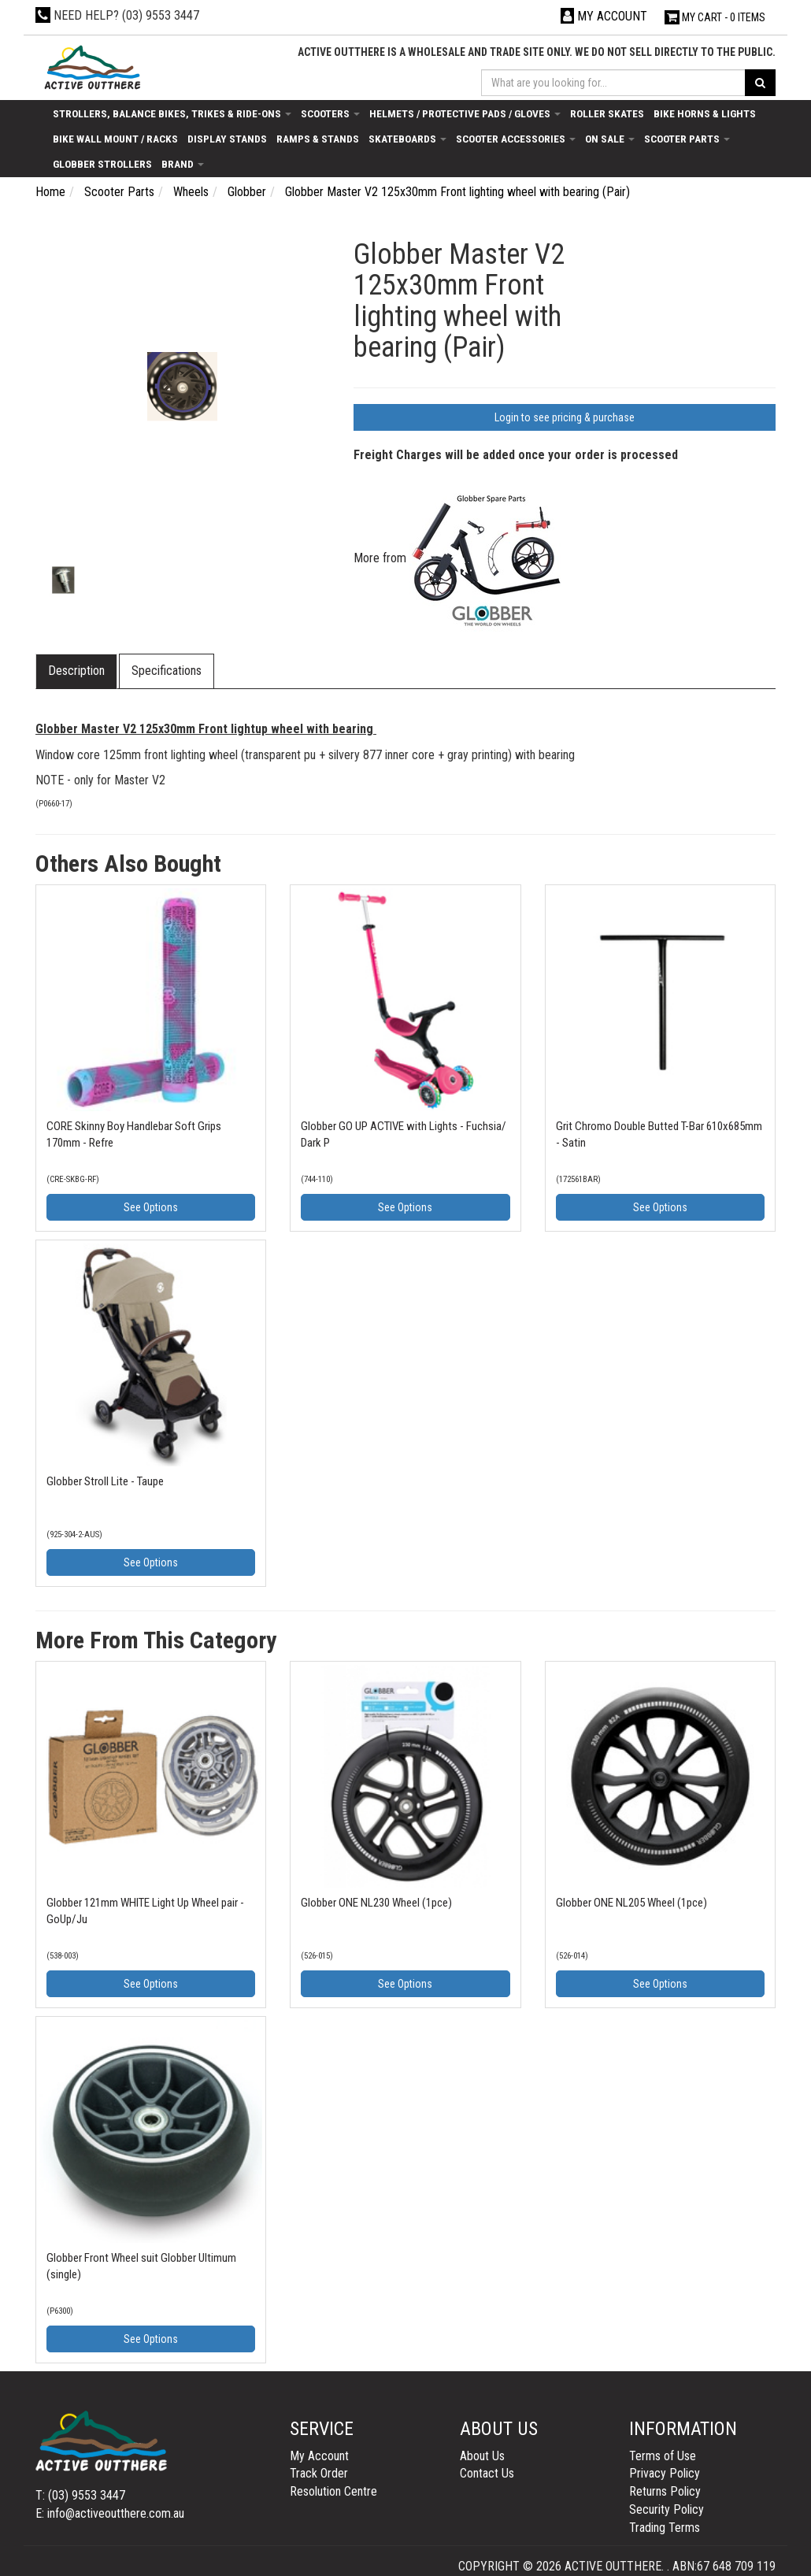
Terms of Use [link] (662, 2455)
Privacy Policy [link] (664, 2473)
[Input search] (613, 82)
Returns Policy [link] (665, 2491)
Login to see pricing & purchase (564, 417)
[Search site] (760, 82)
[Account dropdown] (604, 16)
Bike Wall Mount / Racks (115, 138)
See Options (151, 1207)
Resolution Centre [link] (333, 2491)
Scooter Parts (687, 138)
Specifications (166, 670)
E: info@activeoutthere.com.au (109, 2513)
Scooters (330, 113)
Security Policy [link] (666, 2509)
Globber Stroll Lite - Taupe (105, 1481)
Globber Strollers (102, 164)
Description (76, 670)
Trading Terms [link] (664, 2527)
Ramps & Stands (317, 138)
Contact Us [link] (487, 2473)
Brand (182, 164)
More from (460, 557)
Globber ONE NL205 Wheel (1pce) (631, 1903)
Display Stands (227, 138)
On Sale (610, 138)
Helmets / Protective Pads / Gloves (465, 113)
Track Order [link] (319, 2473)
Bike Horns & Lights (705, 113)
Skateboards (407, 138)
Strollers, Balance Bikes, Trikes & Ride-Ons (172, 113)
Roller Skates (607, 113)
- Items (715, 17)
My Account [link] (319, 2455)
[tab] (77, 671)
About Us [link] (482, 2455)
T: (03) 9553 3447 (80, 2495)
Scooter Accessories (516, 138)
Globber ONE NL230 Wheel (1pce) (376, 1903)
